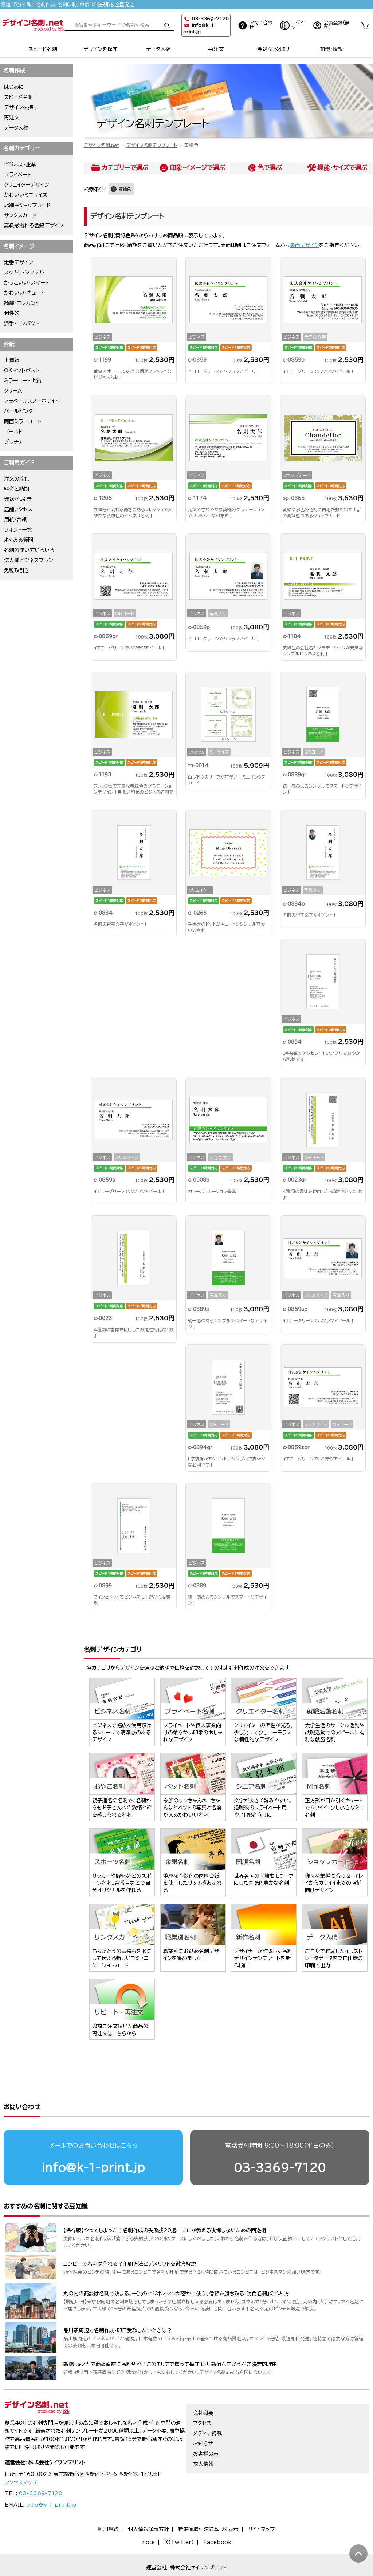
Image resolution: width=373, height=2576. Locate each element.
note (148, 2528)
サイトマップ (261, 2515)
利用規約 (108, 2515)
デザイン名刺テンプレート (151, 145)
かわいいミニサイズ (25, 195)
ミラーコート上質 (22, 380)
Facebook (217, 2528)
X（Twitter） (179, 2528)
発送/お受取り (273, 49)
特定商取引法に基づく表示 (208, 2515)
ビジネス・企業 (20, 164)
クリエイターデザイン (26, 184)
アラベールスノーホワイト (31, 401)
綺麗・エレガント (21, 303)
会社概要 (203, 2399)
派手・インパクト (21, 323)
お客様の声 (206, 2439)
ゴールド (13, 431)
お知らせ (203, 2429)
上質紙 (11, 360)
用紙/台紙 (15, 519)
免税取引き (17, 570)
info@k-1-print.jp (93, 2139)
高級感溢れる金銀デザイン (33, 225)
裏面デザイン (304, 245)
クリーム (13, 390)
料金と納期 (16, 489)
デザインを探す (100, 49)
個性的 (11, 313)
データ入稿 (158, 49)
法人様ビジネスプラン (28, 560)
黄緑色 (125, 189)
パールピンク (18, 411)
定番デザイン (18, 262)
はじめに (14, 87)
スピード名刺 (42, 49)
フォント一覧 (18, 529)
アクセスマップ (21, 2468)
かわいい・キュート (24, 292)
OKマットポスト (21, 370)
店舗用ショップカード (27, 205)
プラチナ (13, 441)
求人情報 (203, 2450)
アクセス (202, 2409)
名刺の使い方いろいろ (29, 550)
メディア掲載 (207, 2419)
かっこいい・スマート (26, 282)
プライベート (17, 174)
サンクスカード (20, 215)
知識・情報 (331, 49)
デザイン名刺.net (101, 145)
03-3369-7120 (280, 2139)
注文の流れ (17, 478)
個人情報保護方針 (148, 2515)
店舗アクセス (18, 509)
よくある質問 (18, 539)
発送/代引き (18, 499)
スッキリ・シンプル (24, 272)
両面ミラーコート (22, 421)
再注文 (216, 49)
